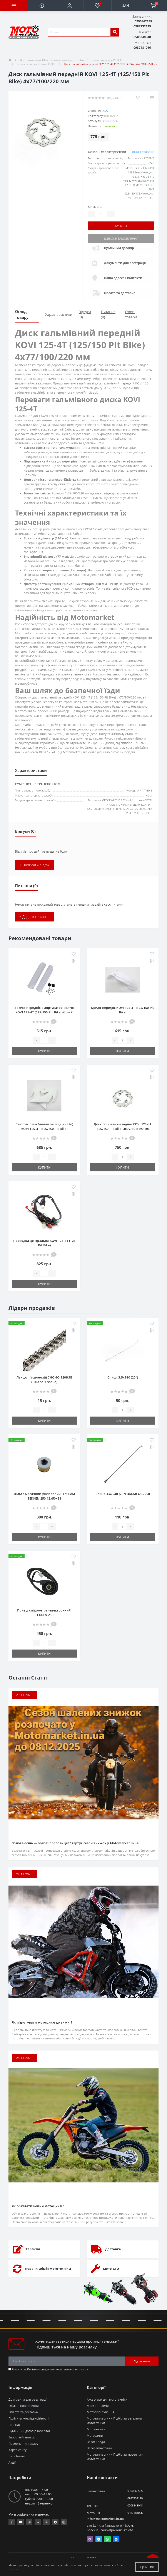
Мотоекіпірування (100, 2412)
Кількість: (95, 207)
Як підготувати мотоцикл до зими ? (42, 2022)
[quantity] (44, 1040)
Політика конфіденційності (44, 2369)
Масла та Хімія (98, 2406)
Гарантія (33, 2249)
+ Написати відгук (34, 865)
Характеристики (58, 314)
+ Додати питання (34, 916)
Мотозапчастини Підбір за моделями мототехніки (52, 60)
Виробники (16, 2456)
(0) (121, 98)
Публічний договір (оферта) (29, 2431)
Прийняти (147, 2567)
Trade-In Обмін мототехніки (48, 2269)
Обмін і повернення (23, 2406)
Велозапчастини (99, 2448)
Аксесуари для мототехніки (107, 2399)
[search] (114, 32)
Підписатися (142, 2361)
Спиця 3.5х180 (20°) (122, 1377)
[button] (70, 5)
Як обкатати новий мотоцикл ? (38, 2206)
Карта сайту (17, 2450)
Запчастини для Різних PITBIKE (36, 64)
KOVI (106, 111)
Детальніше (16, 2569)
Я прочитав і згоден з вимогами (50, 2369)
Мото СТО (111, 2269)
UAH (125, 5)
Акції (12, 2462)
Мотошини (95, 2435)
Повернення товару (23, 2443)
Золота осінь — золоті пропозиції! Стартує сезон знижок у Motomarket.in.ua (75, 1843)
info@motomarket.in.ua (105, 2519)
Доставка (113, 2249)
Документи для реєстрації (125, 263)
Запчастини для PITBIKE (107, 60)
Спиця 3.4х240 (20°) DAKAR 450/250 (122, 1494)
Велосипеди (96, 2442)
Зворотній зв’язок (21, 2437)
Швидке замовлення (121, 238)
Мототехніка (96, 2429)
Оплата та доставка (119, 293)
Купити (121, 226)
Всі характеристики (143, 151)
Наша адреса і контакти (123, 278)
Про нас (14, 2425)
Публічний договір (119, 248)
